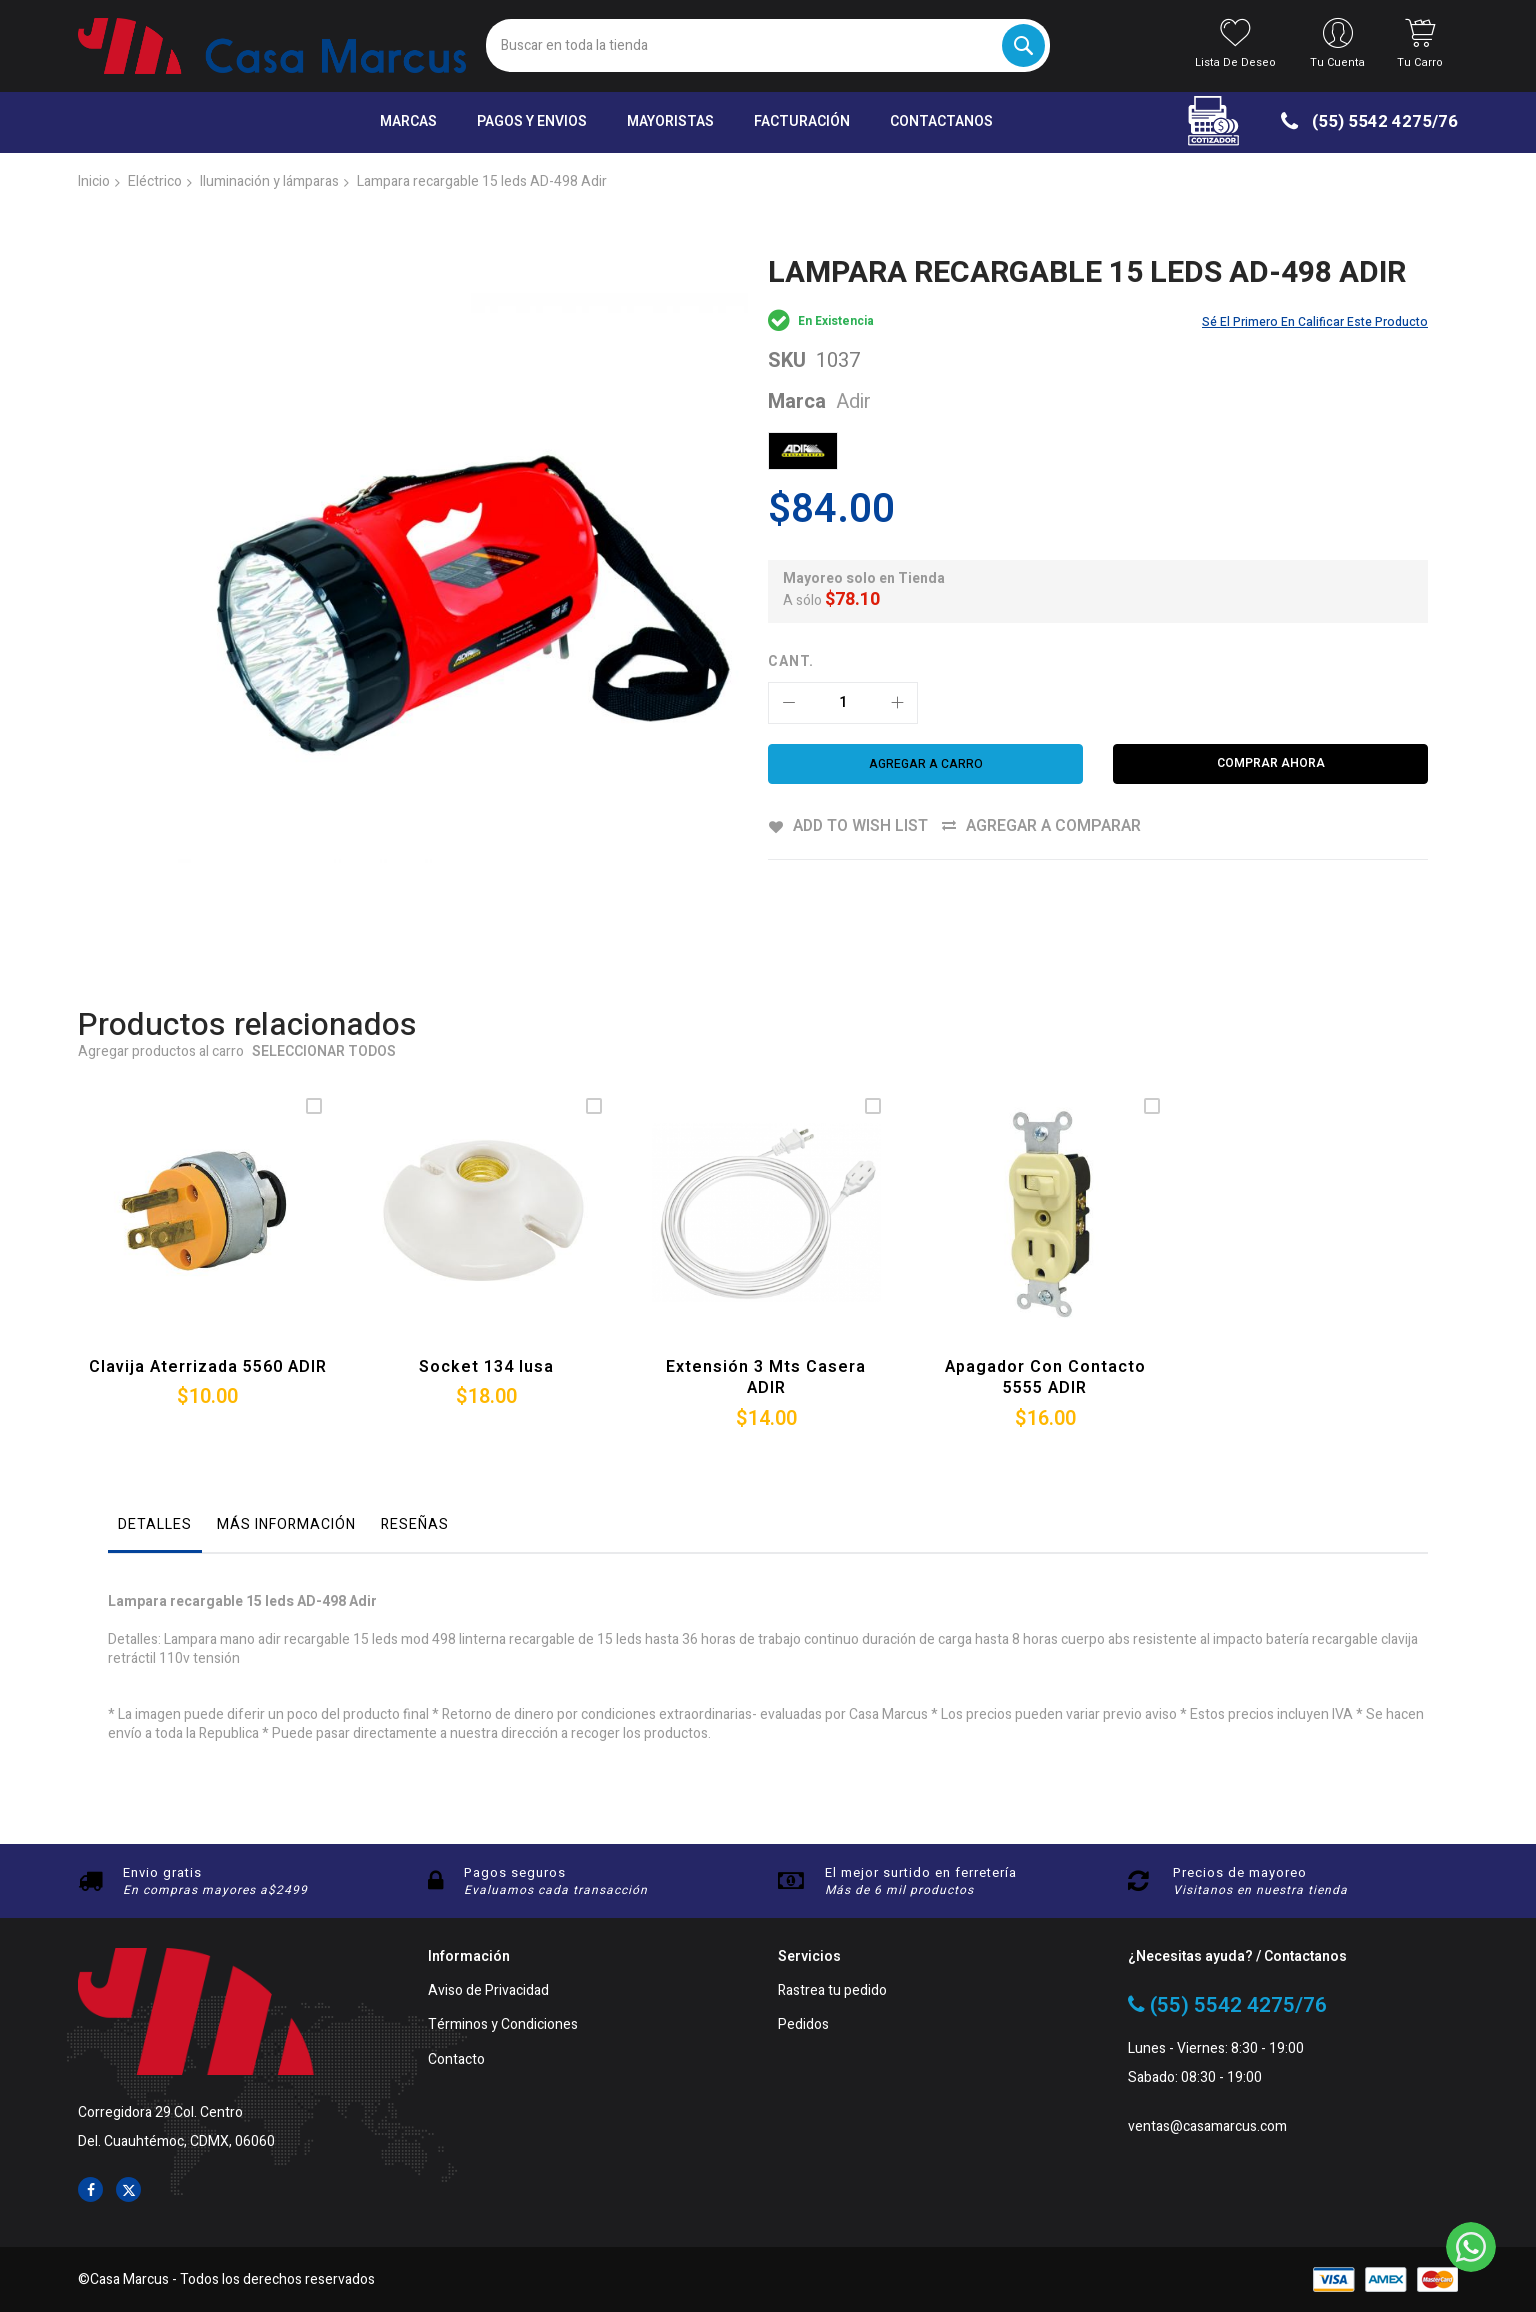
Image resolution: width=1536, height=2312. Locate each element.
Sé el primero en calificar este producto (1315, 322)
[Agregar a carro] (925, 764)
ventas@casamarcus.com (1207, 2127)
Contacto (456, 2060)
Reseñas (415, 1462)
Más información (286, 1462)
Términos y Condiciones (503, 2025)
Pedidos (803, 2025)
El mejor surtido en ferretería (921, 1872)
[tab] (155, 1468)
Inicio (94, 181)
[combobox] (767, 45)
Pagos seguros (515, 1872)
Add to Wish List (860, 826)
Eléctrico (155, 181)
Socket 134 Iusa (487, 1305)
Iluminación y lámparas (269, 181)
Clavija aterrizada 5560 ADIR (208, 1305)
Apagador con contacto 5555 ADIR (1045, 1316)
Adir (853, 401)
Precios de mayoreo (1240, 1872)
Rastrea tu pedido (832, 1991)
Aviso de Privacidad (488, 1991)
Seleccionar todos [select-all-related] (324, 991)
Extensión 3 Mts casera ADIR (766, 1316)
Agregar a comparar (1055, 826)
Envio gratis (162, 1872)
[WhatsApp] (1471, 2247)
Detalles (155, 1462)
